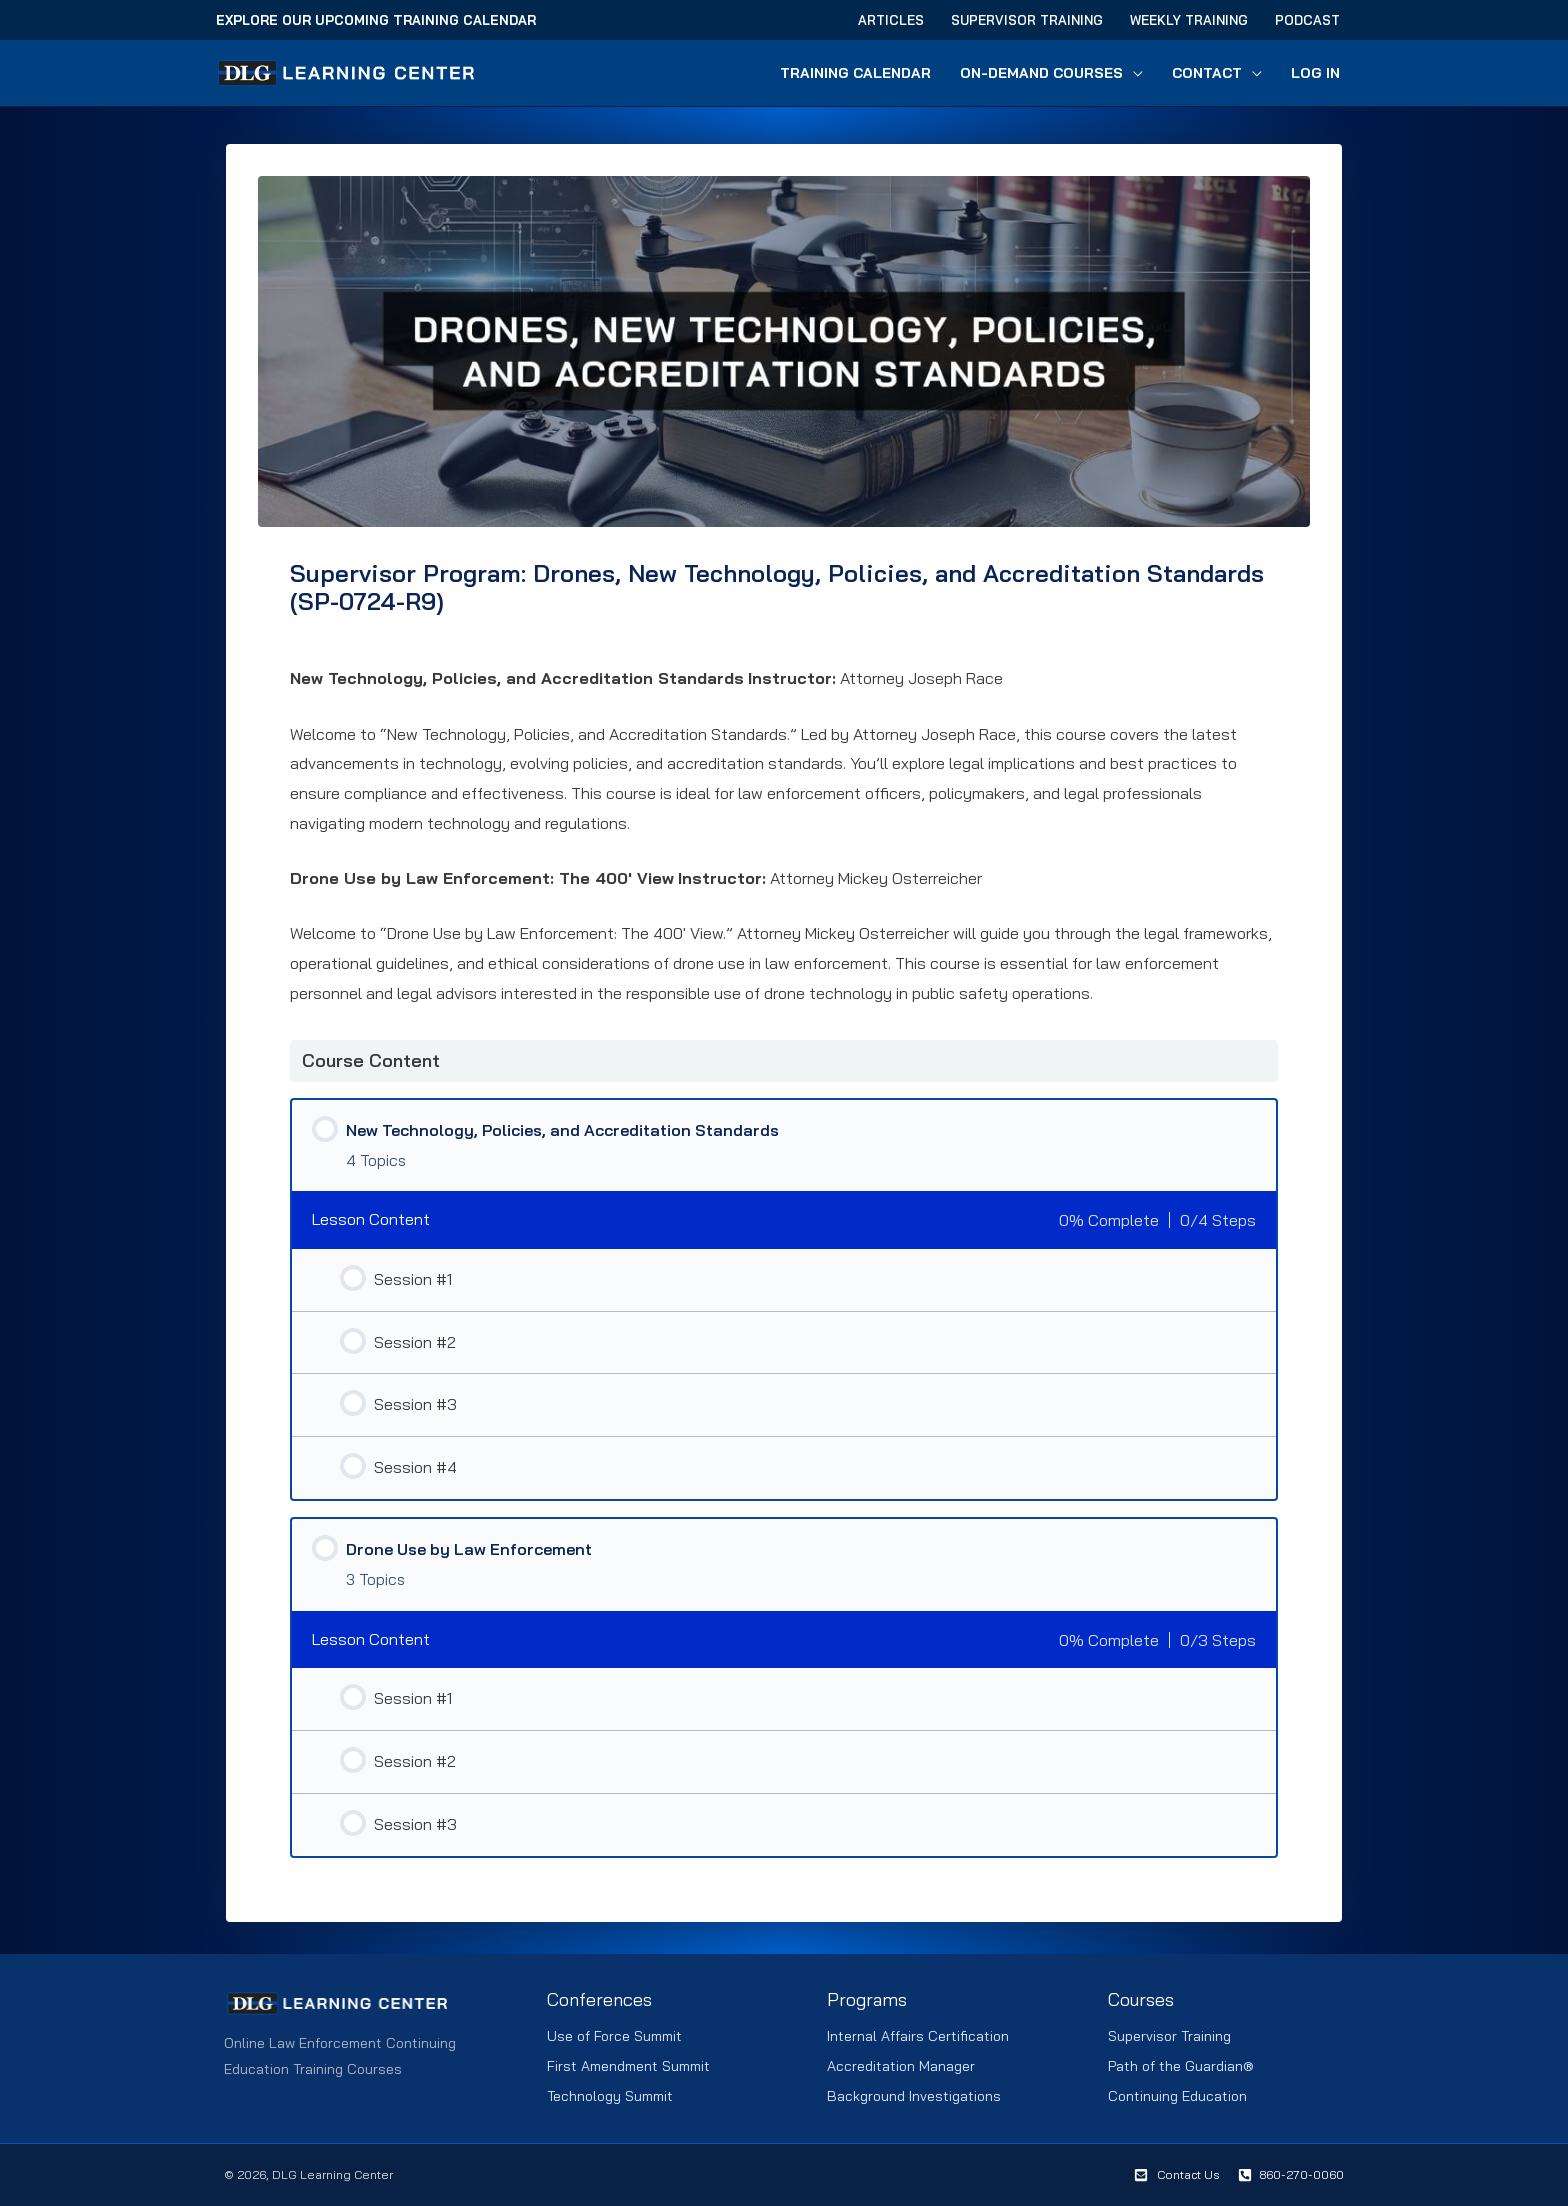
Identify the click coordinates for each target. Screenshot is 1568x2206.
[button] (1135, 73)
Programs (867, 1999)
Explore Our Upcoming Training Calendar (376, 20)
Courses (1141, 1999)
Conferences (599, 1999)
